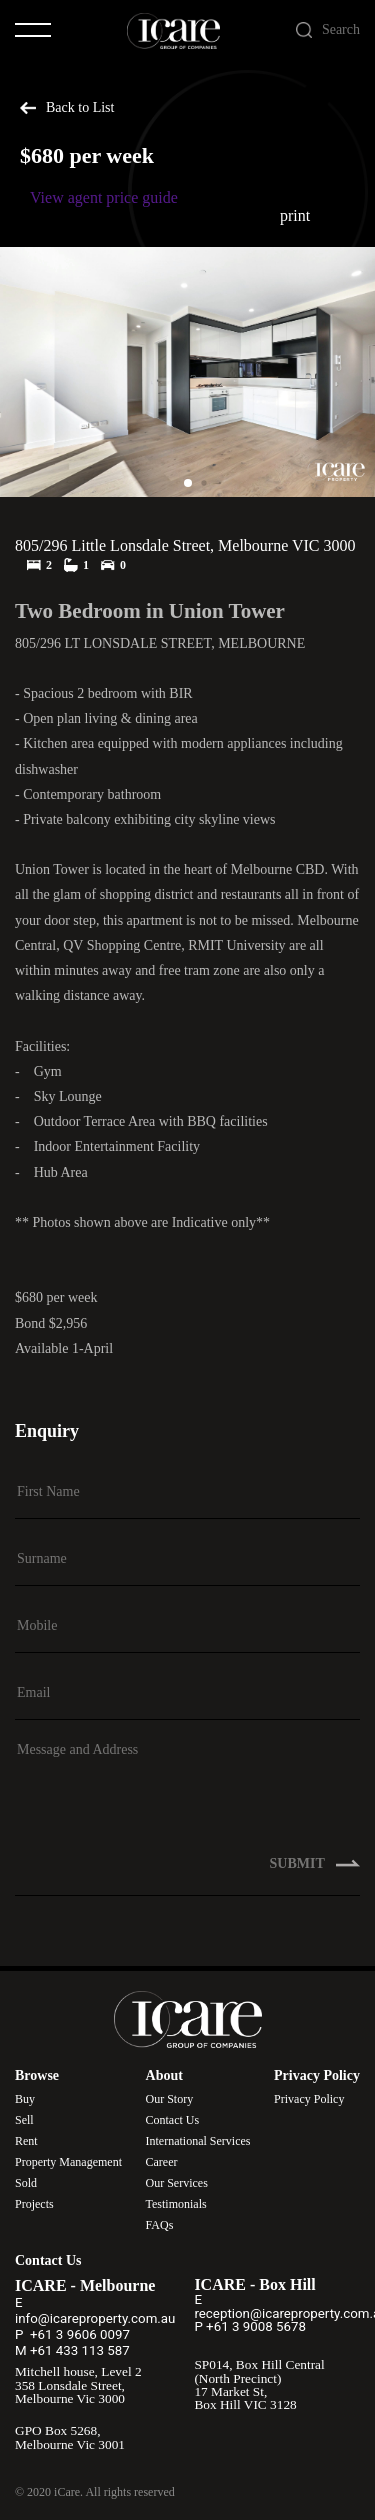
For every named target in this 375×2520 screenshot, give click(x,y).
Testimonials (176, 2204)
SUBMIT (315, 1875)
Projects (34, 2204)
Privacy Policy (309, 2099)
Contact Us (173, 2120)
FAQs (160, 2225)
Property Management (68, 2162)
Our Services (177, 2183)
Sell (24, 2120)
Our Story (170, 2099)
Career (162, 2162)
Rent (26, 2141)
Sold (26, 2183)
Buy (25, 2099)
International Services (198, 2141)
